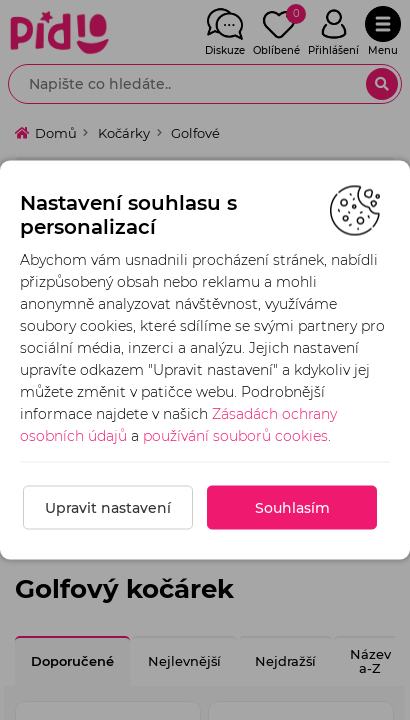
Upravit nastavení (108, 508)
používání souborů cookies (235, 436)
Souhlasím (292, 508)
